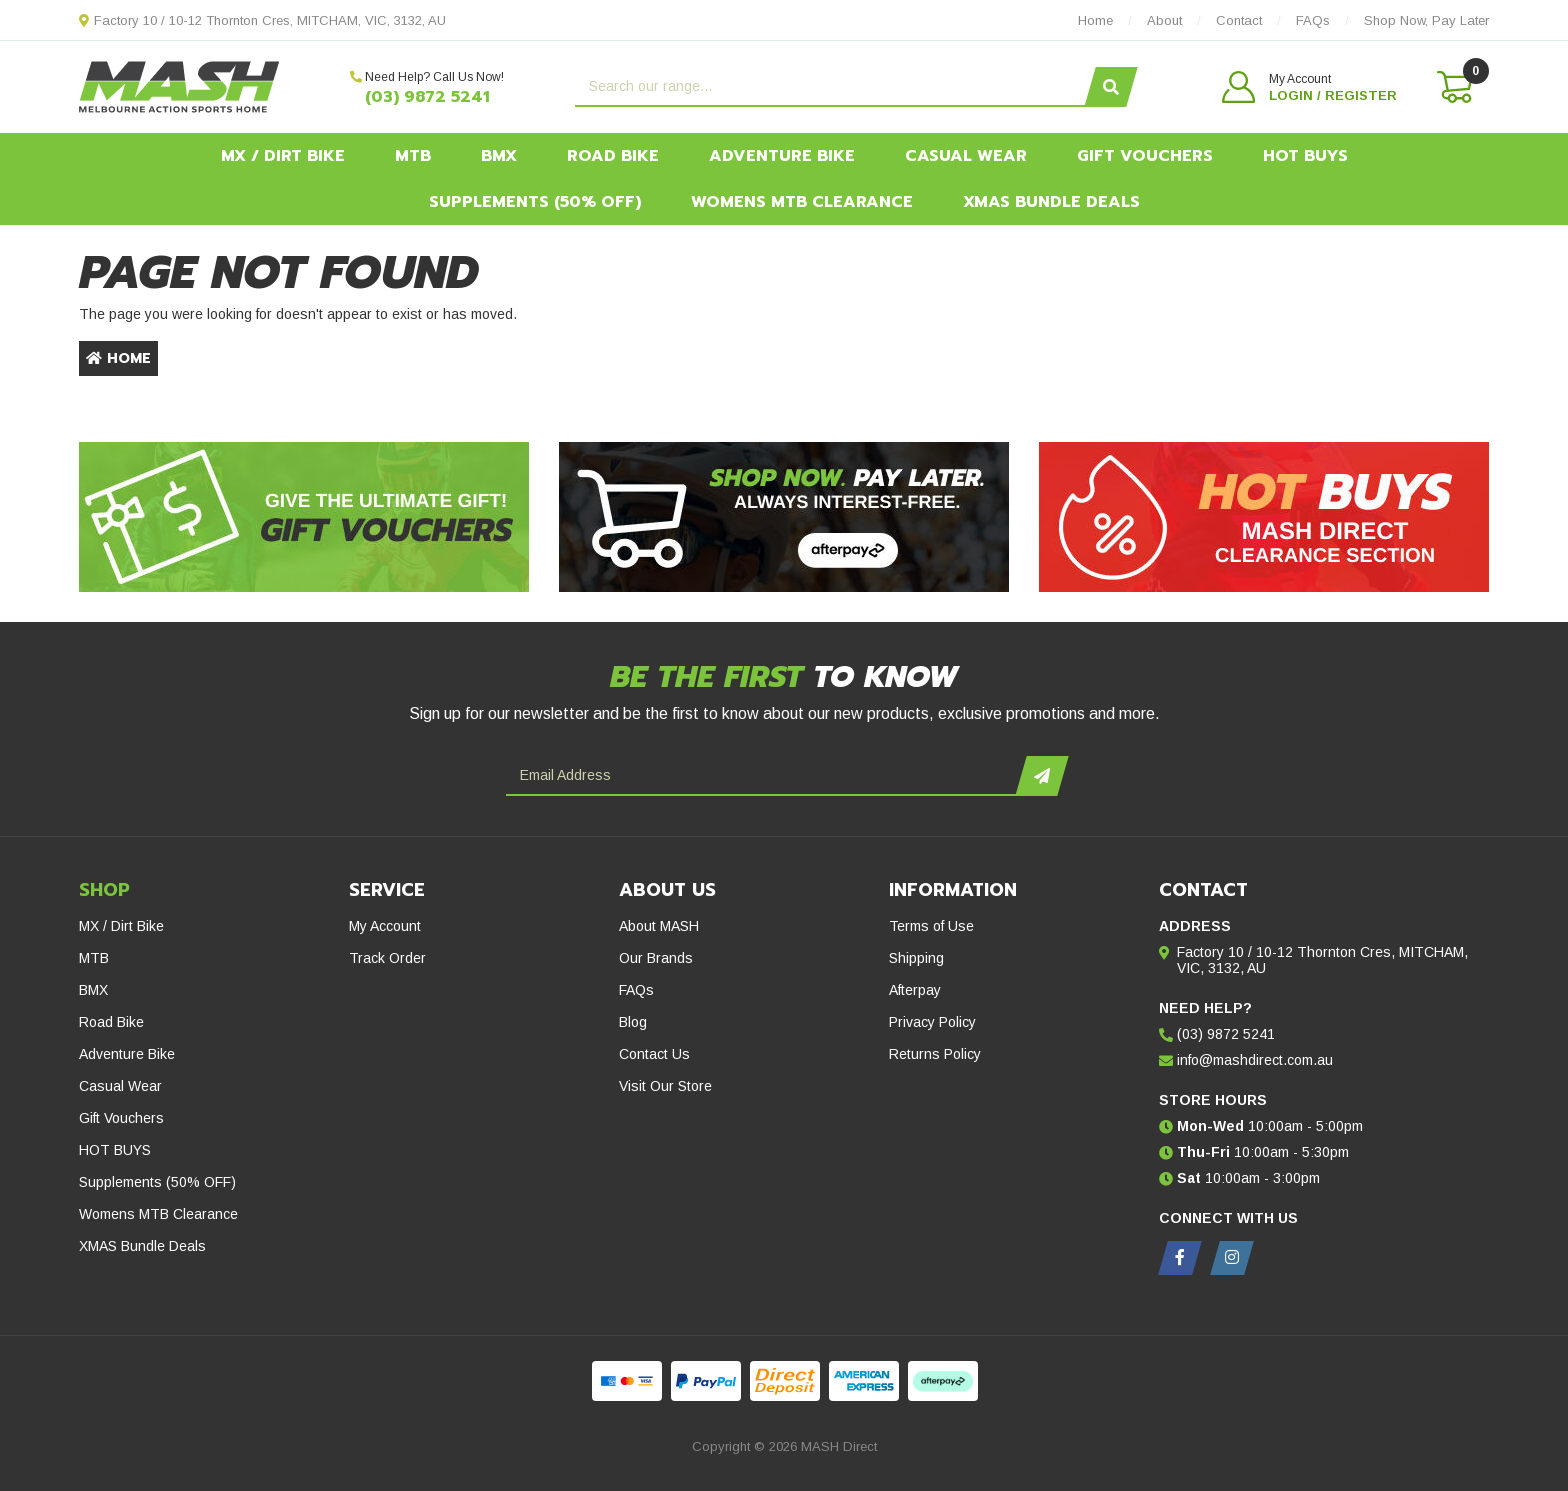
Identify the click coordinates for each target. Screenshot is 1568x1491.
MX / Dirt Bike (283, 156)
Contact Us (654, 1054)
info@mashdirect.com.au (1255, 1060)
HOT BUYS (1305, 156)
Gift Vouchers (1145, 156)
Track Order (387, 958)
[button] (1309, 87)
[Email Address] (763, 776)
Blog (633, 1022)
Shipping (916, 958)
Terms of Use (931, 926)
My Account (385, 926)
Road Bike (613, 156)
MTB (413, 156)
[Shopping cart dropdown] (1453, 87)
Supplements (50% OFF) (535, 202)
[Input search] (832, 87)
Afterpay (915, 990)
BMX (499, 156)
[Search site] (1110, 87)
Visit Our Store (665, 1086)
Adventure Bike (782, 156)
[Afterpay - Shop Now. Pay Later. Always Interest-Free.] (784, 517)
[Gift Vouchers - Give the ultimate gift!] (304, 517)
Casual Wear (966, 156)
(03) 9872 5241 (427, 97)
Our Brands (656, 958)
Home (118, 358)
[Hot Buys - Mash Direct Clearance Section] (1264, 517)
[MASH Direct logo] (179, 86)
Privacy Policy (932, 1022)
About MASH (659, 926)
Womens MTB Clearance (802, 202)
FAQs (636, 990)
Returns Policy (935, 1054)
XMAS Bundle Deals (1051, 202)
